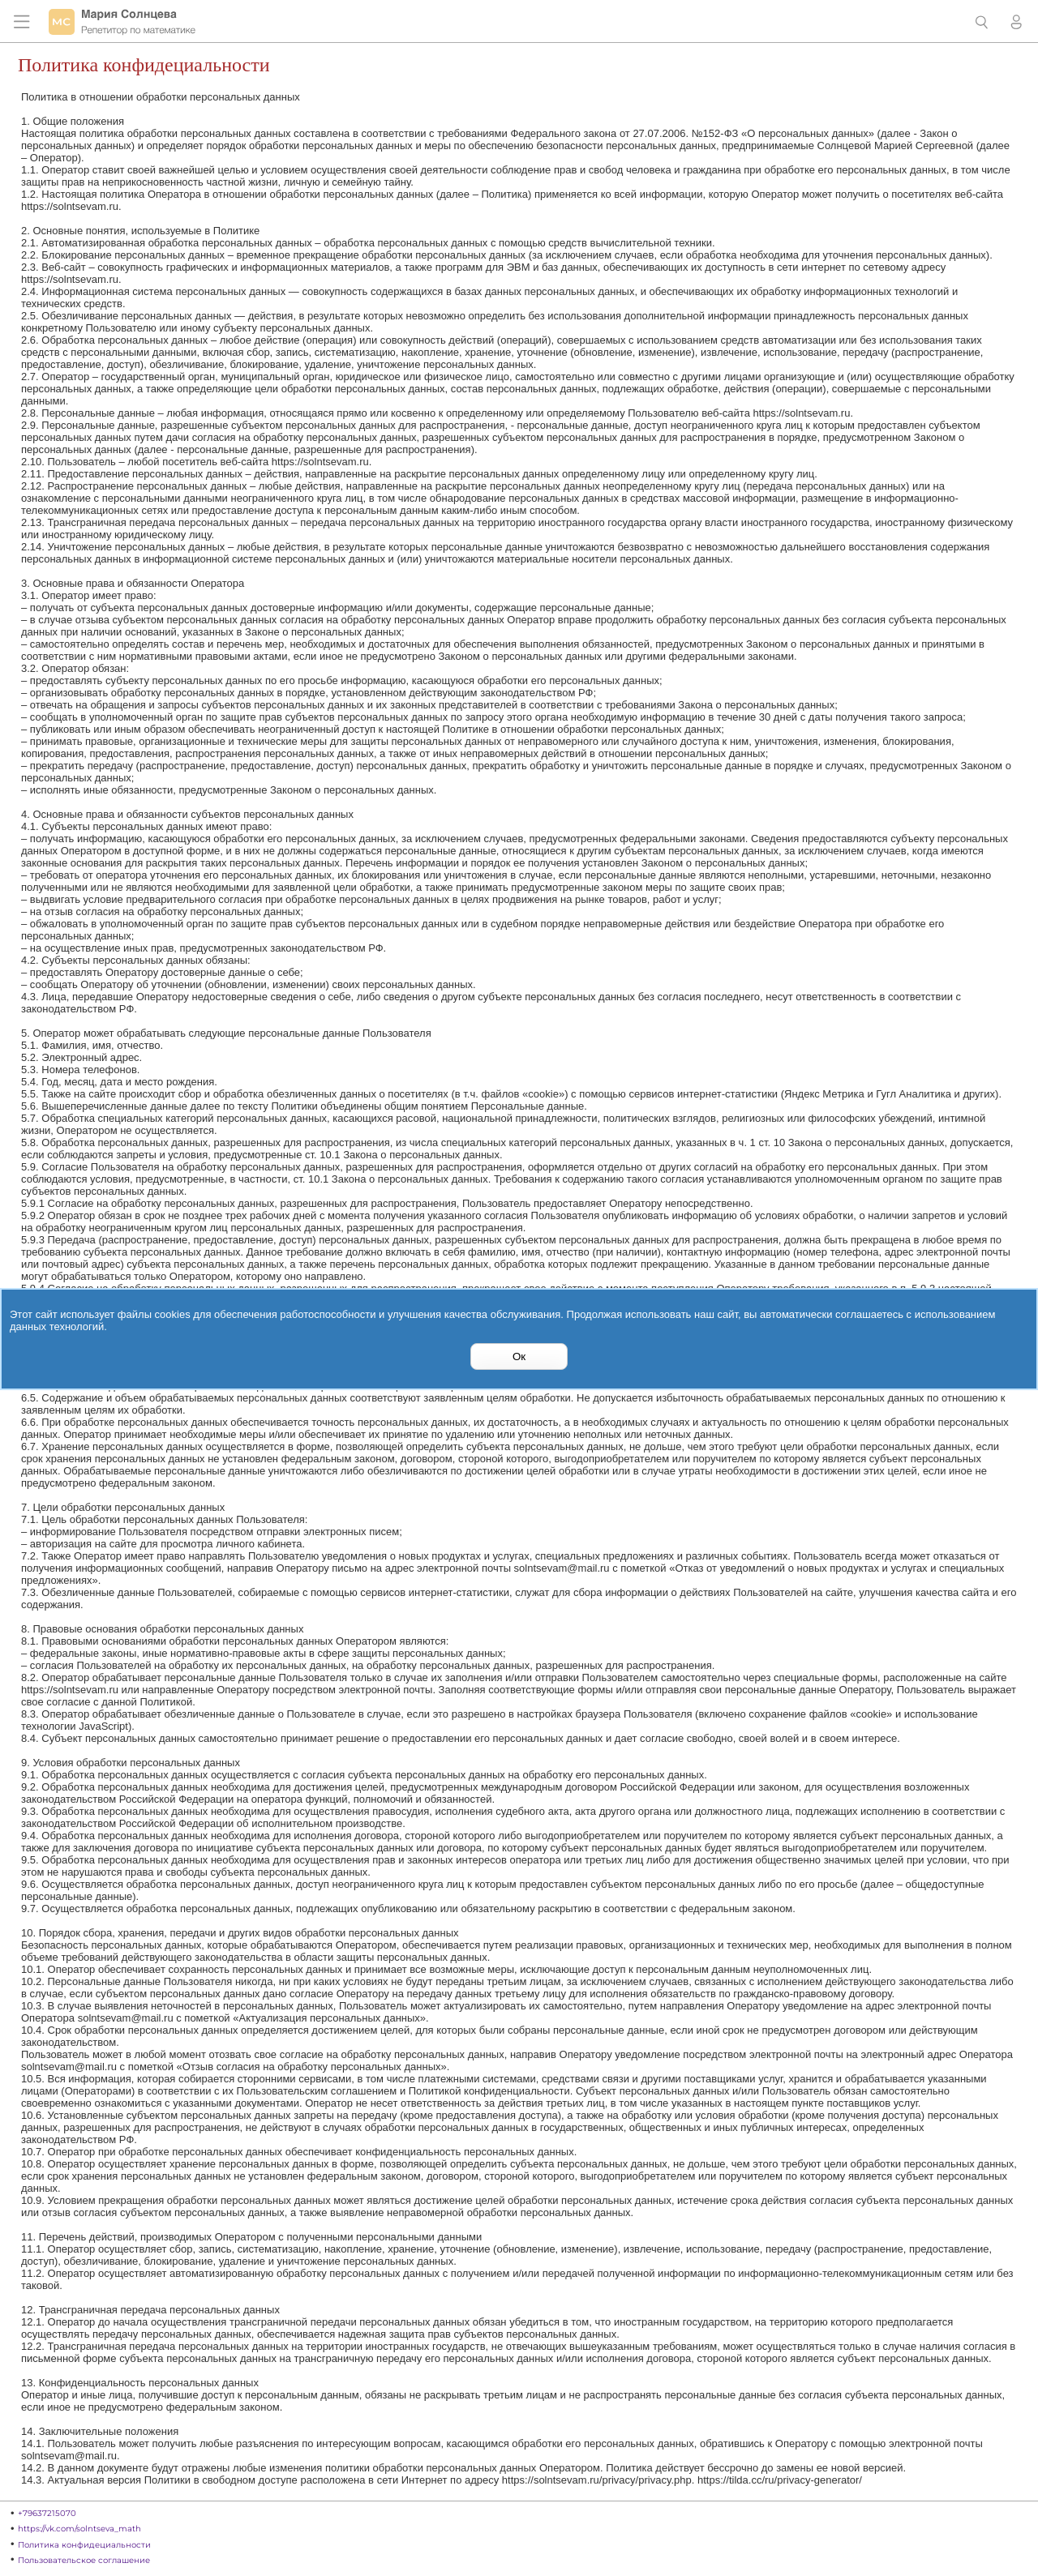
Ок (519, 1356)
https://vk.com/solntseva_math (79, 2528)
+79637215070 (47, 2513)
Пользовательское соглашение (84, 2560)
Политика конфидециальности (84, 2545)
